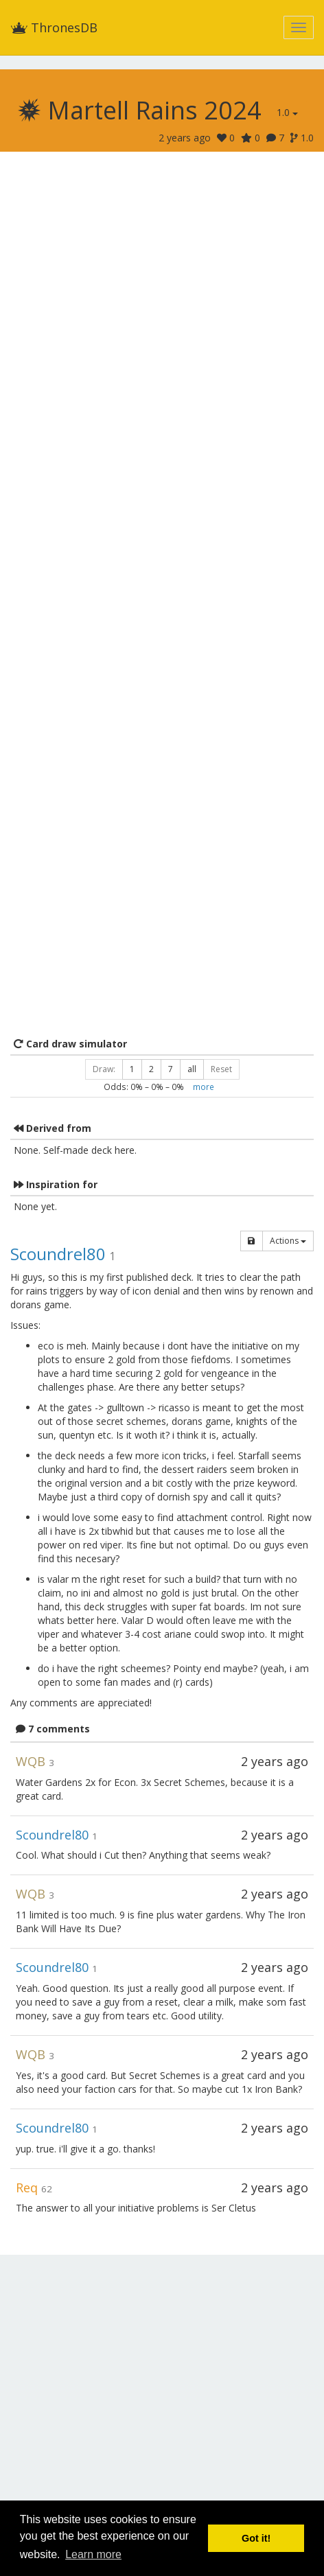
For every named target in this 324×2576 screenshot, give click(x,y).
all (191, 1069)
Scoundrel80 (58, 1253)
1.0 (287, 112)
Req (27, 2187)
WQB (30, 1761)
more (203, 1086)
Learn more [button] (93, 2554)
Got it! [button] (256, 2538)
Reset (221, 1069)
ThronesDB (53, 27)
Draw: (104, 1069)
